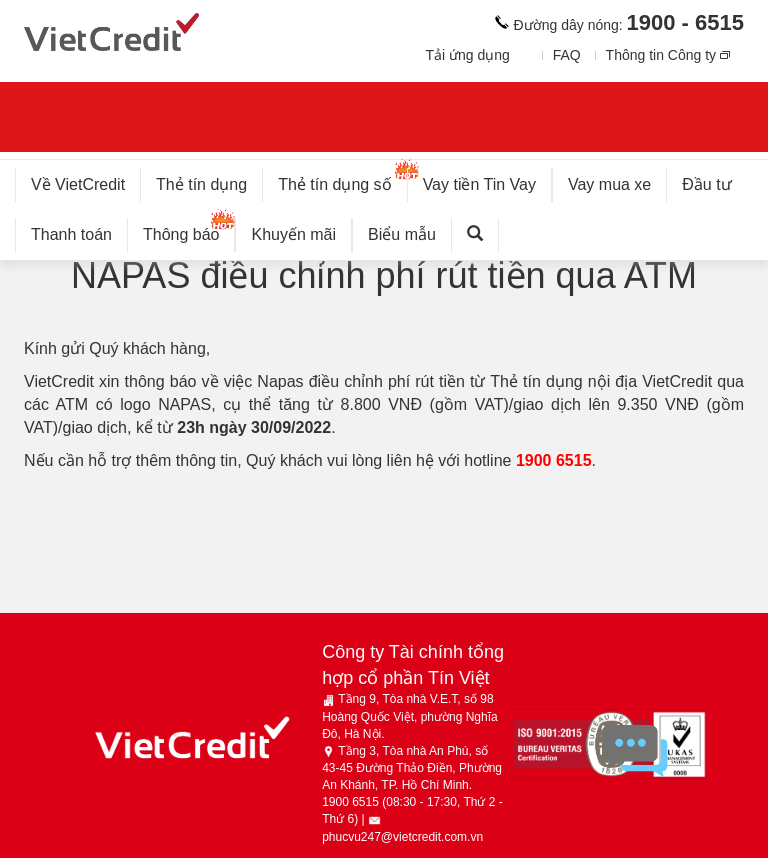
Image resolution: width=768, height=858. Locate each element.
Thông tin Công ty (661, 55)
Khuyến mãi (293, 234)
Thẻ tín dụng (201, 184)
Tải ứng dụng (467, 55)
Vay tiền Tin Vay (487, 180)
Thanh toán (71, 234)
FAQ (567, 55)
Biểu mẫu (402, 234)
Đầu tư (706, 184)
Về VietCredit (78, 184)
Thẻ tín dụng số (342, 180)
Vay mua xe (609, 184)
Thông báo (189, 230)
